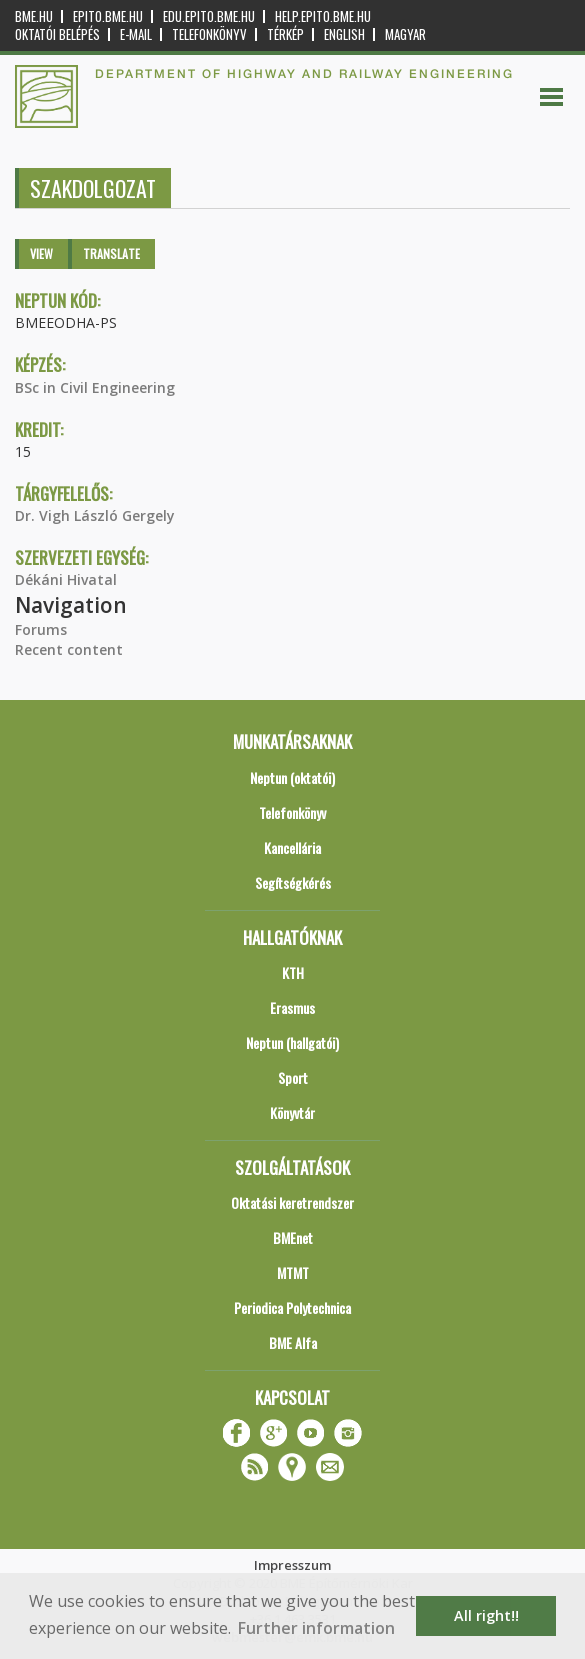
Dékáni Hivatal (66, 579)
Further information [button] (316, 1628)
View (41, 253)
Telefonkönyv (209, 34)
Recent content (69, 649)
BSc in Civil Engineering (95, 387)
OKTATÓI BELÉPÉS (57, 34)
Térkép (285, 34)
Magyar (405, 34)
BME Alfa (293, 1342)
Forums (41, 629)
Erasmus (292, 1007)
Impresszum (292, 1565)
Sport (293, 1077)
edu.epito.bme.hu (209, 16)
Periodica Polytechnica (292, 1307)
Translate (111, 253)
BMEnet (293, 1237)
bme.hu (34, 16)
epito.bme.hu (108, 16)
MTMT (293, 1272)
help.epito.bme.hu (323, 16)
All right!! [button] (486, 1615)
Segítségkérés (293, 882)
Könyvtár (292, 1112)
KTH (293, 972)
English (344, 34)
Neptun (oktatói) (292, 777)
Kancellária (292, 847)
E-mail (136, 34)
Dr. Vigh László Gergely (95, 515)
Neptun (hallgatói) (292, 1042)
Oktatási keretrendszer (292, 1202)
